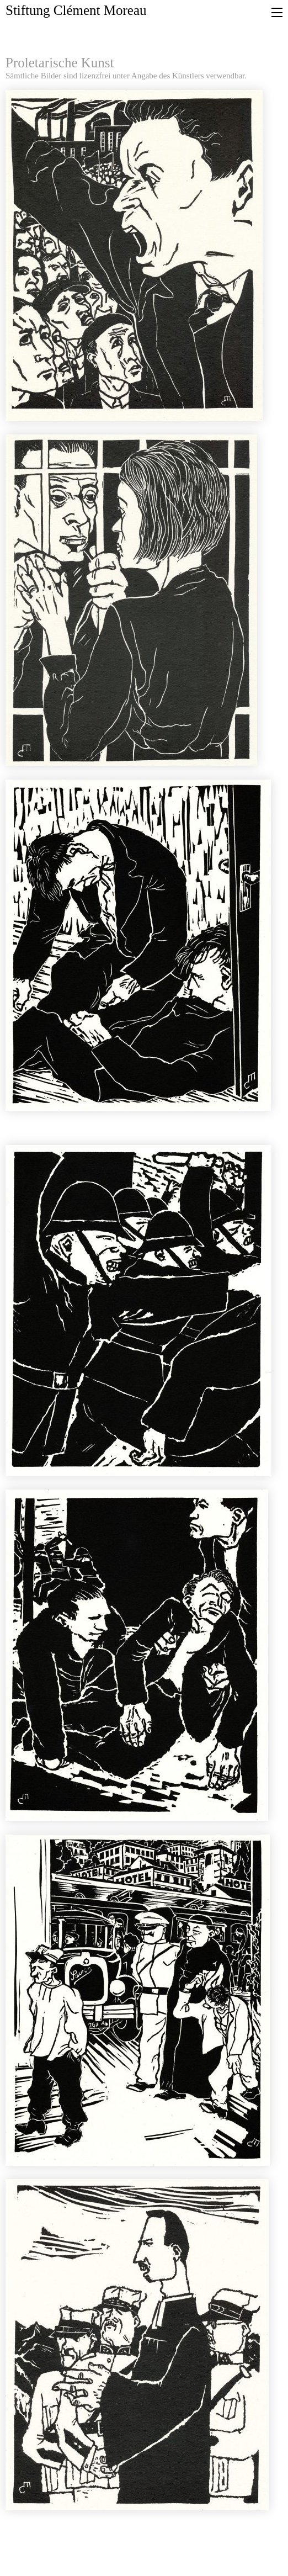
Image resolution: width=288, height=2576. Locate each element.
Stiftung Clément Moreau (76, 10)
